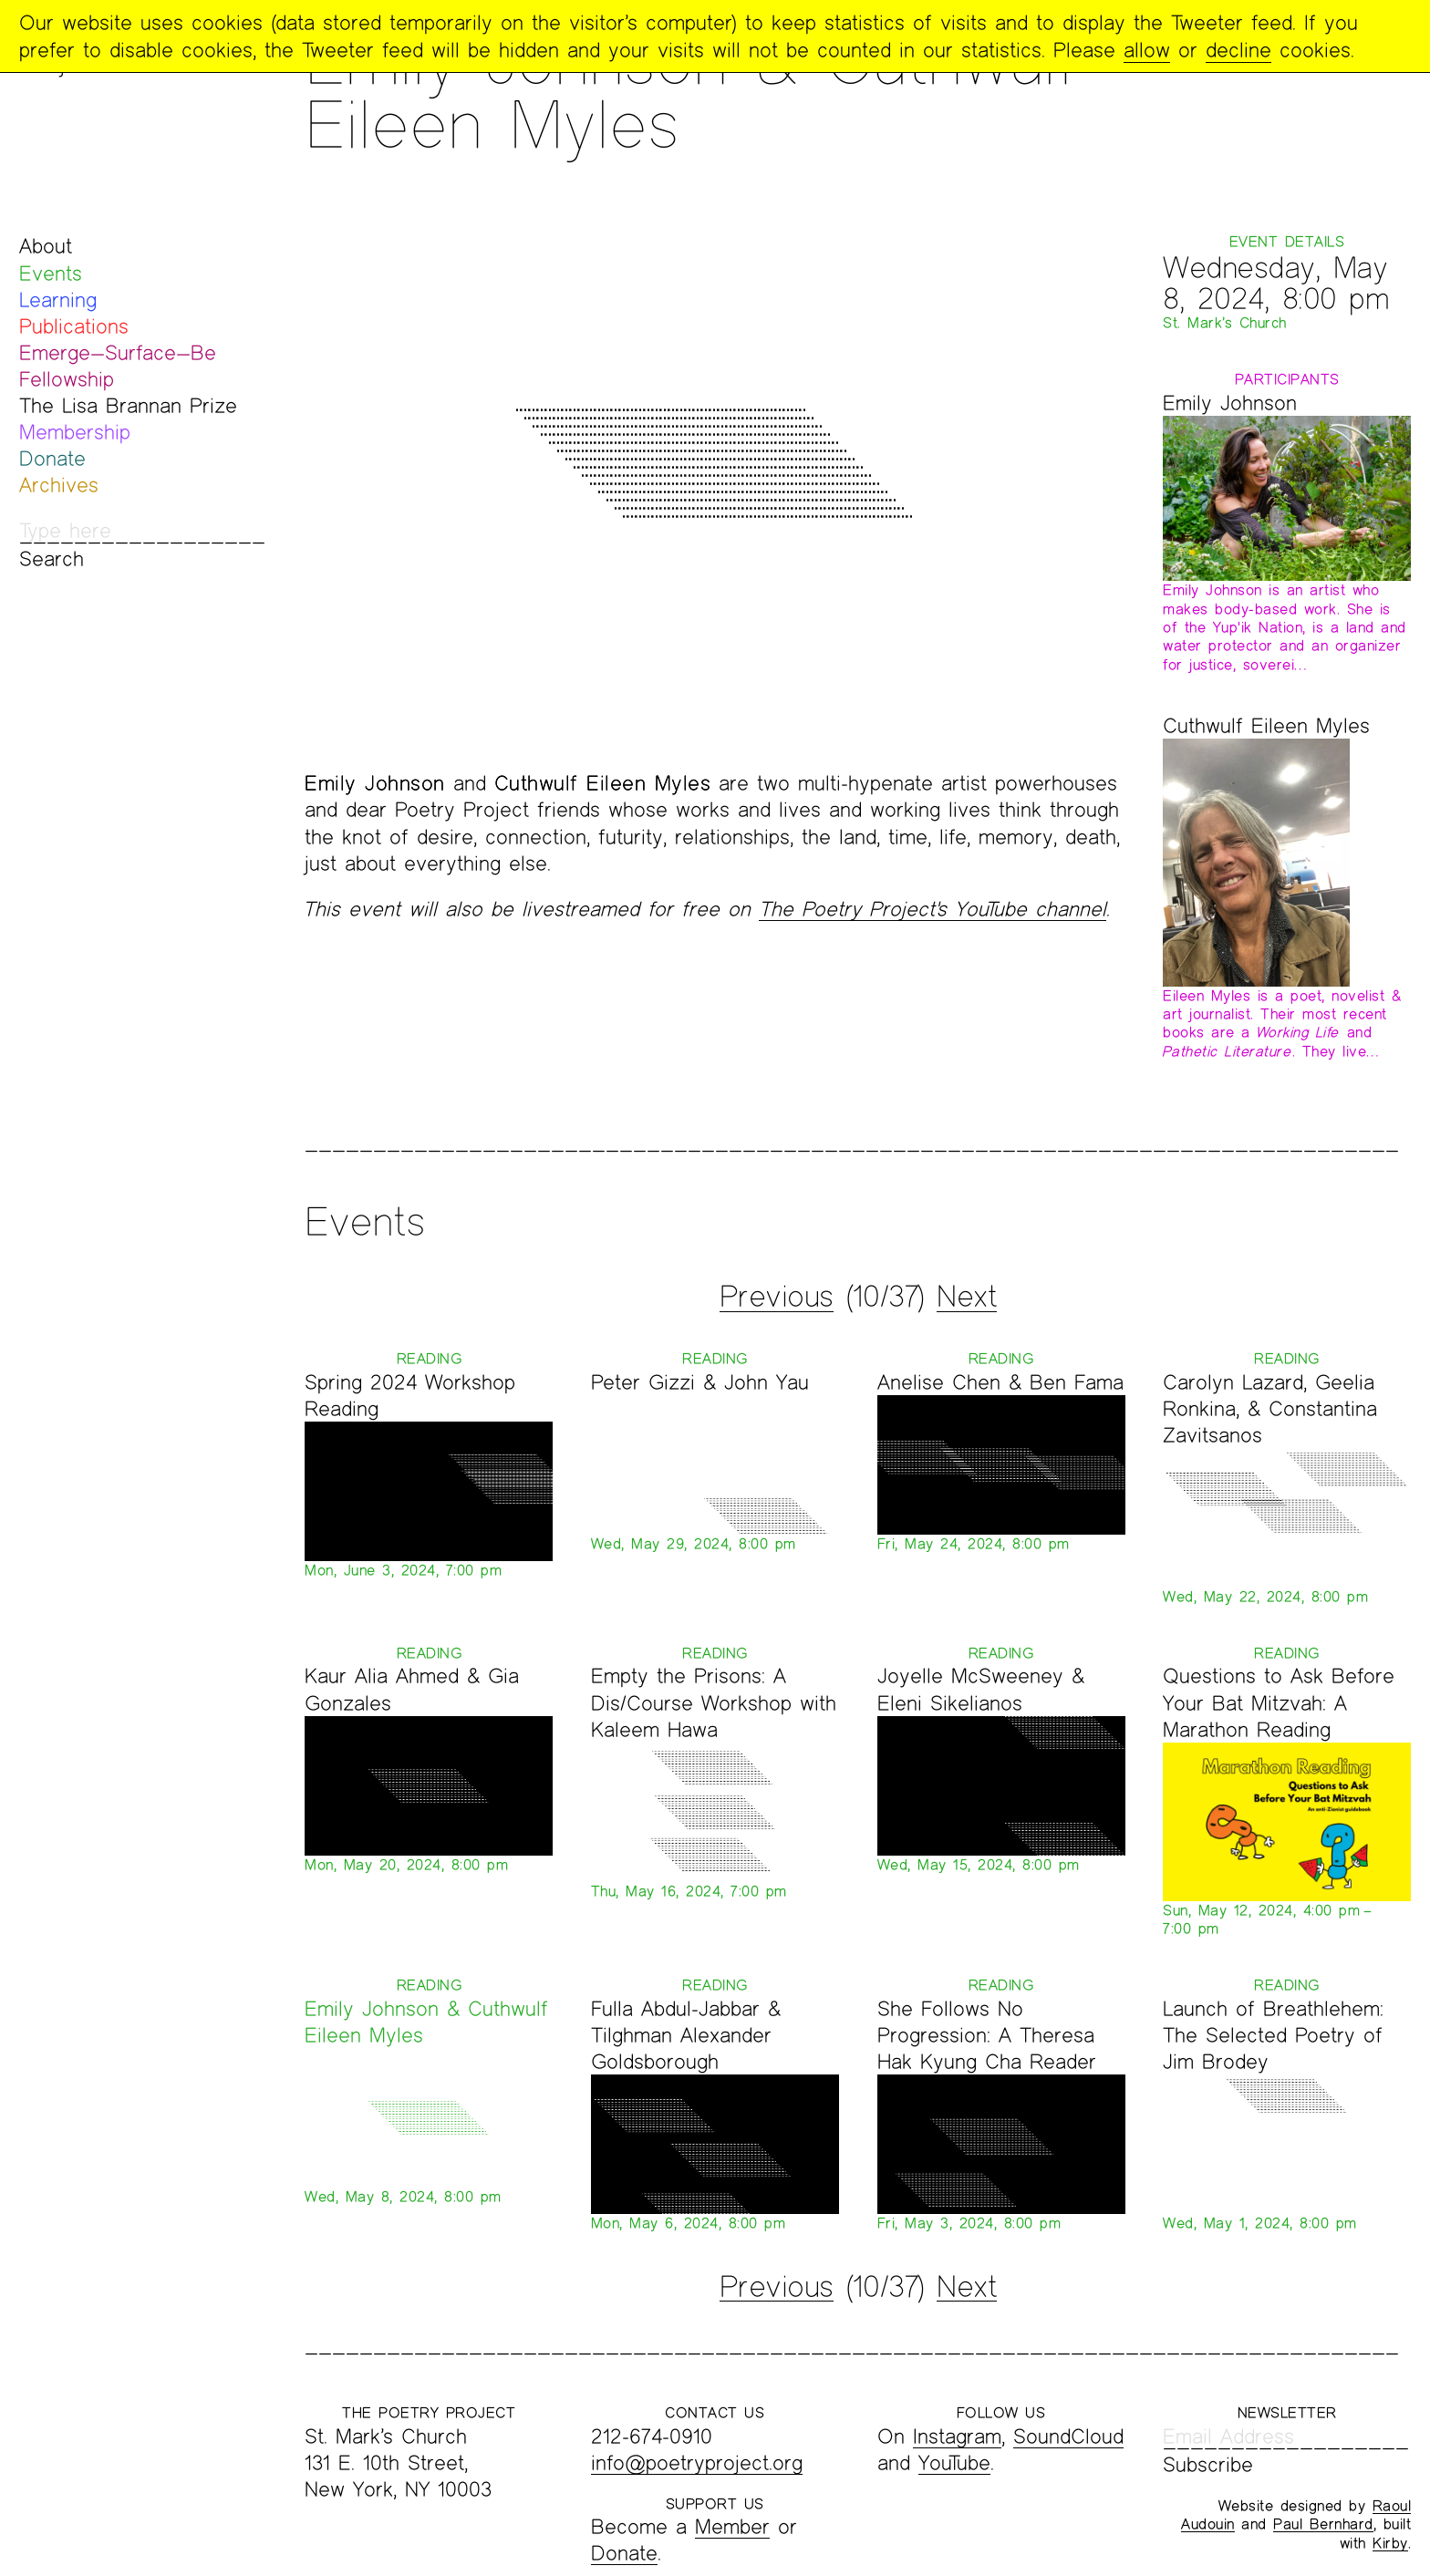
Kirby (1390, 2542)
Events (50, 273)
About (45, 245)
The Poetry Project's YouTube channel (932, 908)
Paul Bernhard (1323, 2523)
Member (732, 2526)
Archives (58, 484)
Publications (74, 326)
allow (1147, 49)
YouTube (954, 2462)
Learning (58, 299)
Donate (52, 458)
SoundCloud (1068, 2436)
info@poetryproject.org (697, 2462)
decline (1238, 49)
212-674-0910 (651, 2436)
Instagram (957, 2436)
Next (967, 1295)
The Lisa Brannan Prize (128, 405)
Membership (74, 431)
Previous (777, 1295)
